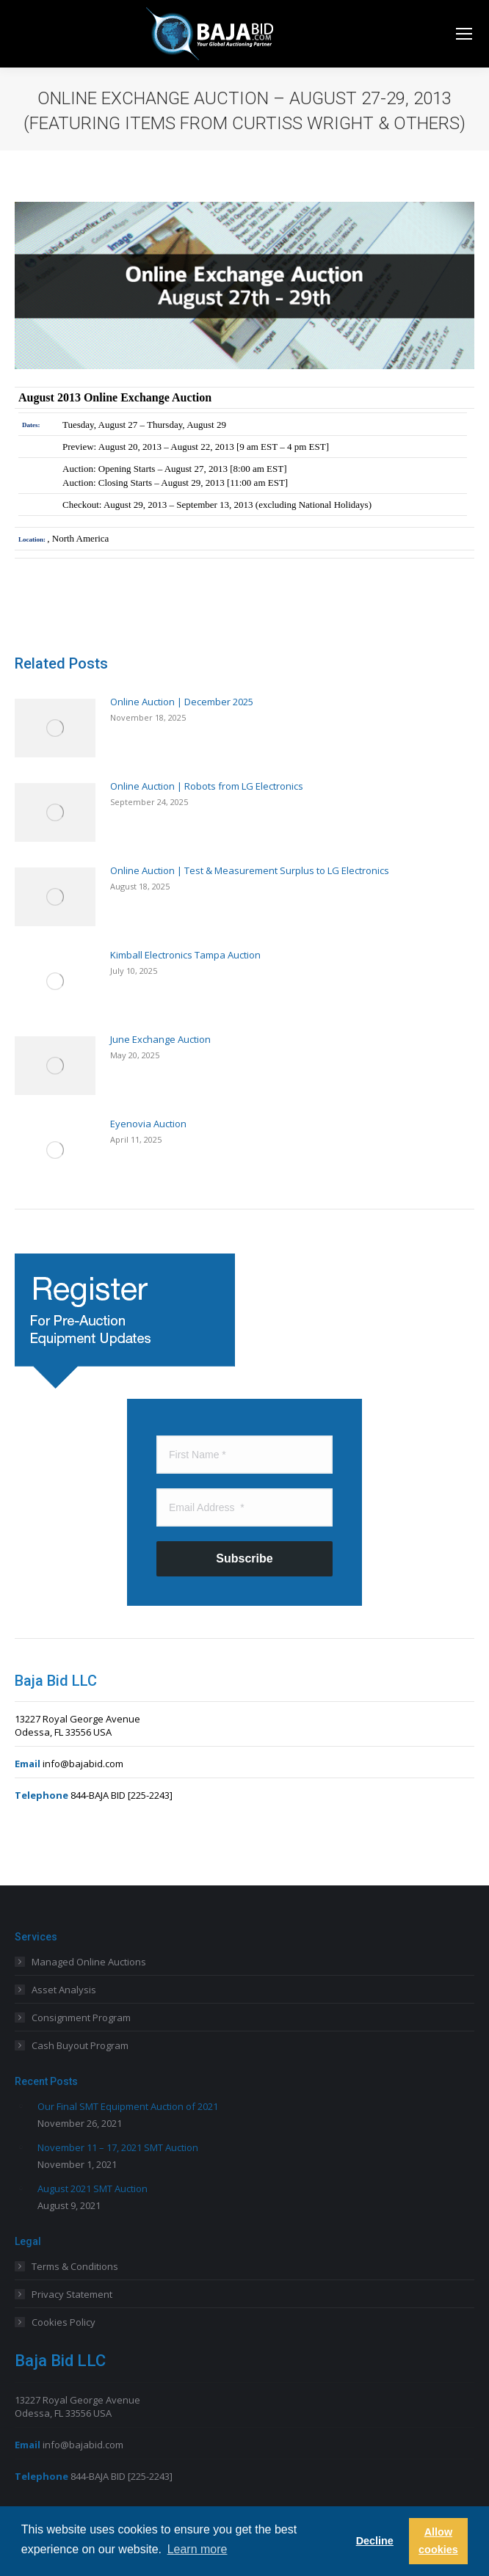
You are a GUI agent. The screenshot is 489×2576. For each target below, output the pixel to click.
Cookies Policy (63, 2322)
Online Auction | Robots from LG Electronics (206, 786)
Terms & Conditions (75, 2266)
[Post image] (55, 728)
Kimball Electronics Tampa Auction (185, 954)
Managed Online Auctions (89, 1961)
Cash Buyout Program (80, 2045)
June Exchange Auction (160, 1039)
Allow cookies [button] (438, 2540)
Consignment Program (81, 2017)
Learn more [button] (197, 2549)
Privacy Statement (72, 2294)
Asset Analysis (64, 1989)
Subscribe (244, 1558)
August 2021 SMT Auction (92, 2188)
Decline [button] (375, 2541)
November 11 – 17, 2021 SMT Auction (117, 2147)
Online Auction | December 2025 (181, 701)
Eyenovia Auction (148, 1123)
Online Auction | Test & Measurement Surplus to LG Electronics (249, 870)
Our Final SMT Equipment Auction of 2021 (127, 2106)
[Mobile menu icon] (464, 33)
